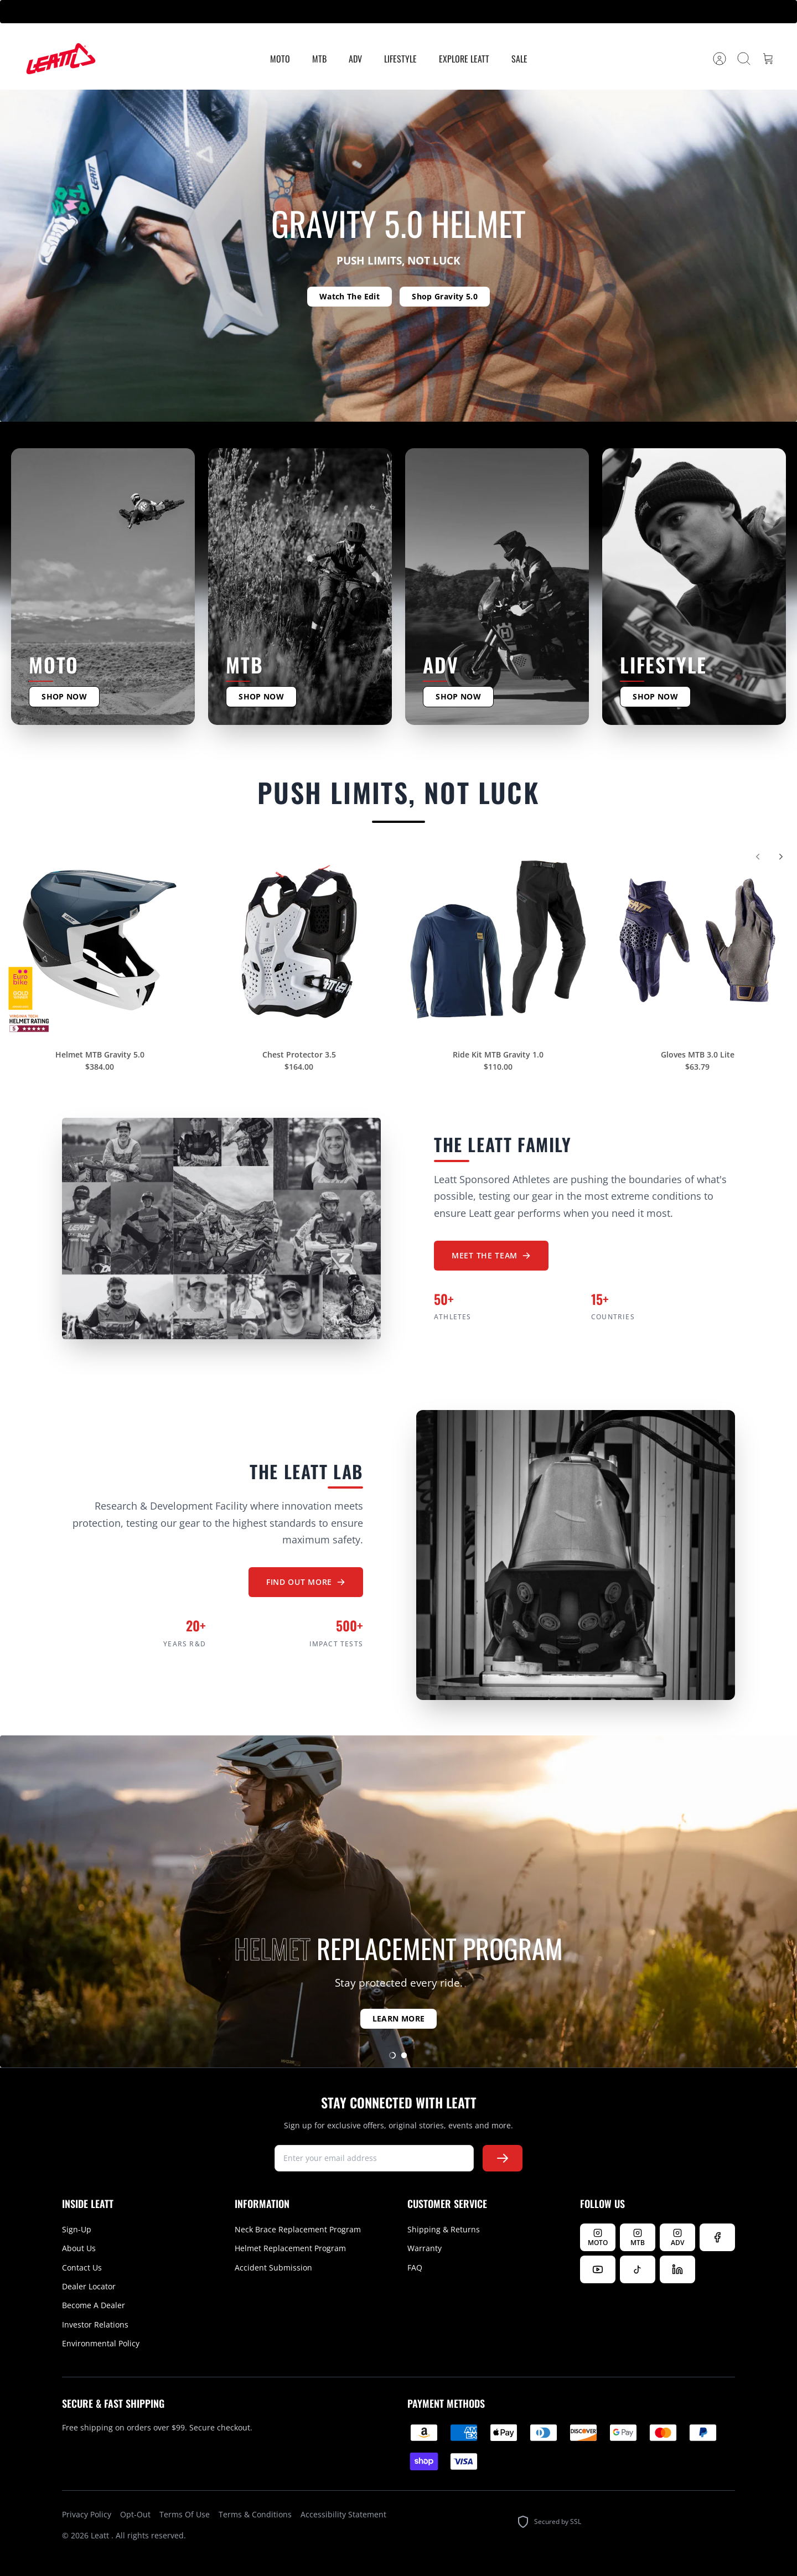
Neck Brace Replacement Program (298, 2229)
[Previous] (757, 864)
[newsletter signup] (374, 2158)
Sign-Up (76, 2229)
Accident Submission (273, 2267)
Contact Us (82, 2267)
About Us (79, 2248)
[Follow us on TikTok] (637, 2269)
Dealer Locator (89, 2286)
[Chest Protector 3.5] (298, 948)
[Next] (780, 864)
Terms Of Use (184, 2514)
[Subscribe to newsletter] (502, 2158)
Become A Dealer (93, 2305)
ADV (355, 58)
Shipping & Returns (443, 2229)
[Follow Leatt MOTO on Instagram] (597, 2237)
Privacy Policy (86, 2514)
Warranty (424, 2248)
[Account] (719, 58)
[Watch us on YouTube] (597, 2269)
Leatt (101, 2535)
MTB (319, 58)
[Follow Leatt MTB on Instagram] (637, 2237)
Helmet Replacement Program (290, 2248)
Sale (519, 58)
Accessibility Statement (343, 2514)
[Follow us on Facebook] (717, 2237)
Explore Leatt (464, 58)
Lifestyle (400, 58)
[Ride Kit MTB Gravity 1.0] (498, 948)
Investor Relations (95, 2324)
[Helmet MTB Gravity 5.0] (99, 948)
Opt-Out (135, 2514)
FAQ (414, 2267)
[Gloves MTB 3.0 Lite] (697, 948)
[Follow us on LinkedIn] (677, 2269)
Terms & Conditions (255, 2514)
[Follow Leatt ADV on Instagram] (677, 2237)
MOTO (280, 58)
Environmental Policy (100, 2343)
